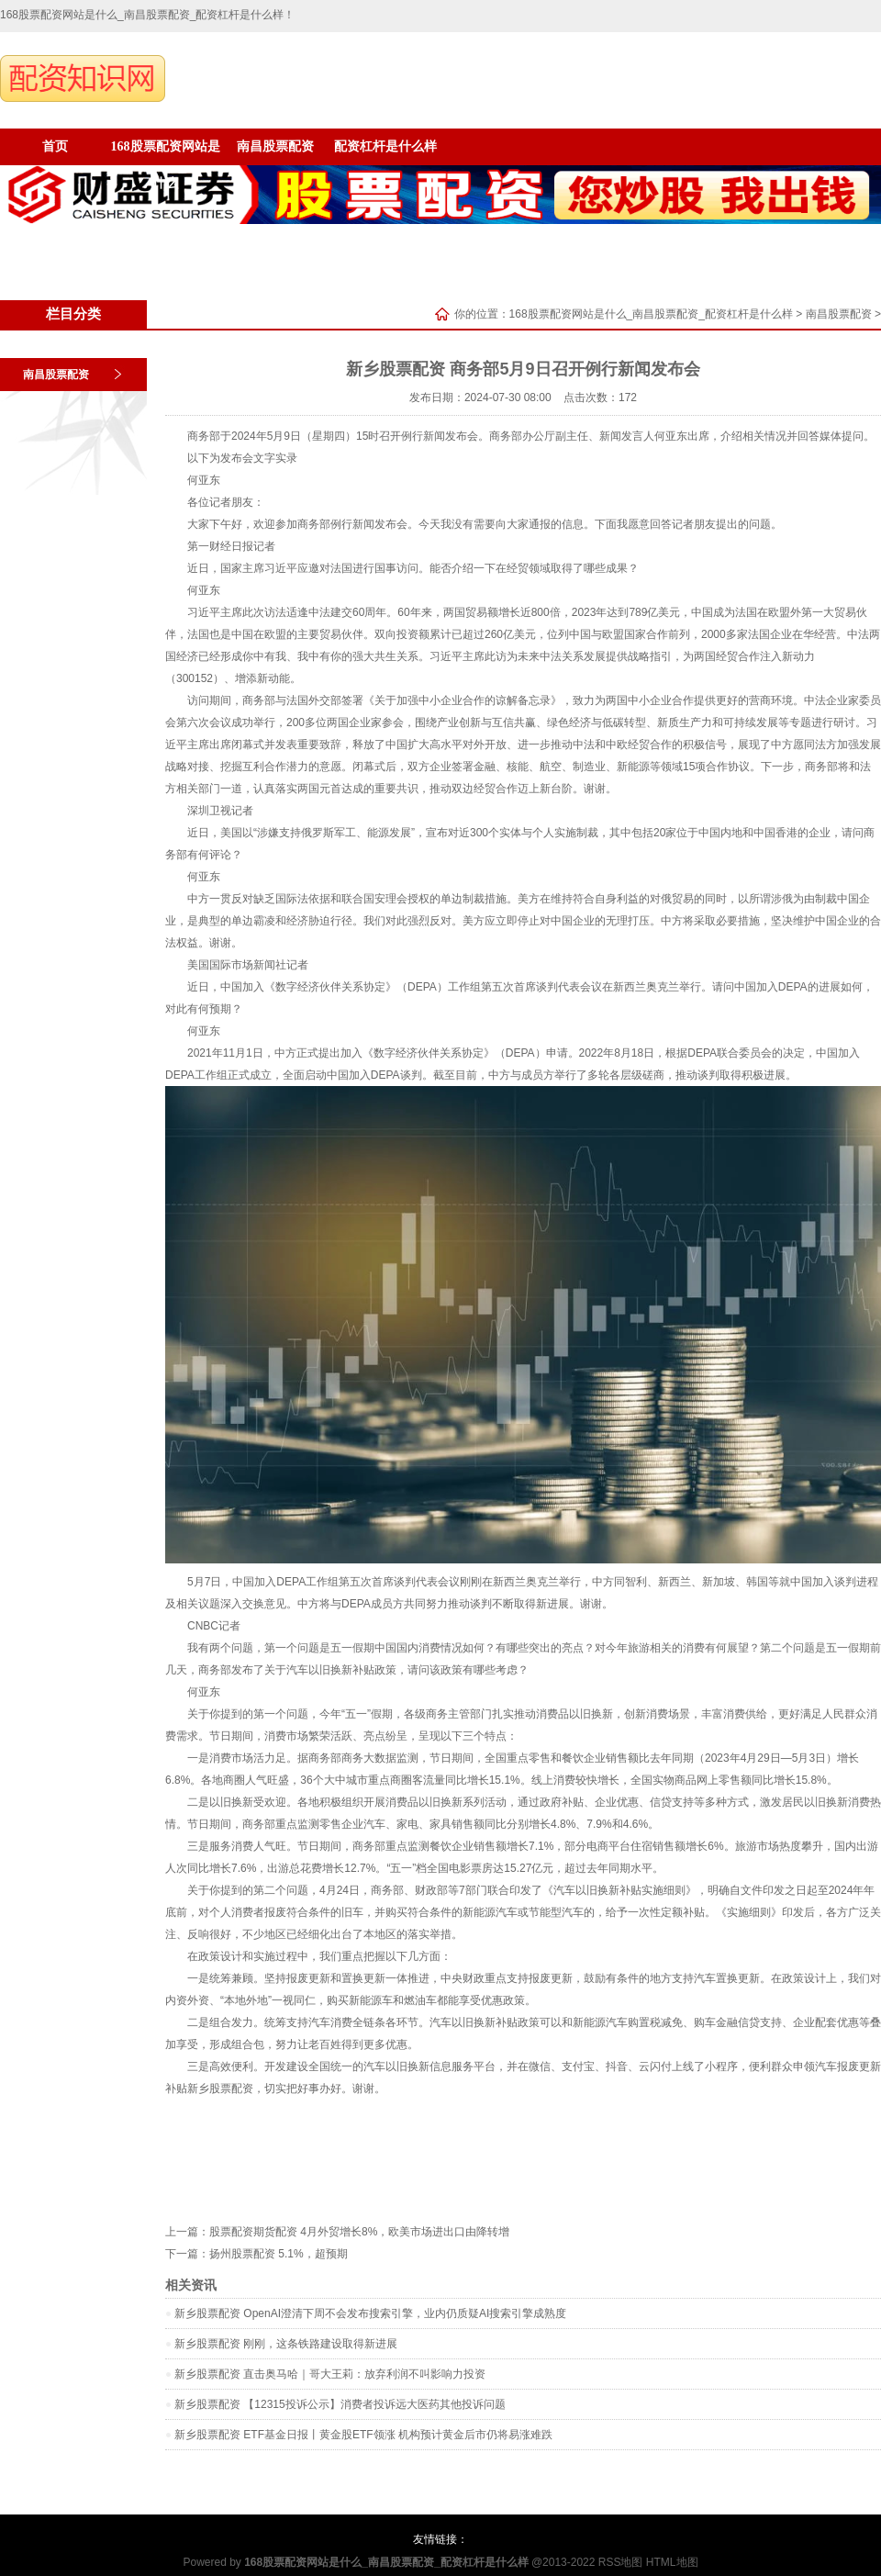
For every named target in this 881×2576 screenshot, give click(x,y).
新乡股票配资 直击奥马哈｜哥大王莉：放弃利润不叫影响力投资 (329, 2374)
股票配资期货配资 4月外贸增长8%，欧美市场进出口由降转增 (359, 2231)
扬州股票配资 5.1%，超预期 (278, 2253)
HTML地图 (672, 2562)
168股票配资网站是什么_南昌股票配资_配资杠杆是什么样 (651, 314)
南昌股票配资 (275, 146)
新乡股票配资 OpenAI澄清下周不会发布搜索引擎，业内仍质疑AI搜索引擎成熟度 (370, 2313)
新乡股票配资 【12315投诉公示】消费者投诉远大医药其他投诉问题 (340, 2404)
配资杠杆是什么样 (385, 146)
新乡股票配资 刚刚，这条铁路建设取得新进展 (285, 2343)
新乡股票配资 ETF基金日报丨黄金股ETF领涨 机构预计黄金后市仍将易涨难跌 (363, 2434)
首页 (55, 146)
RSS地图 (620, 2562)
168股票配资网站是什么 (165, 152)
